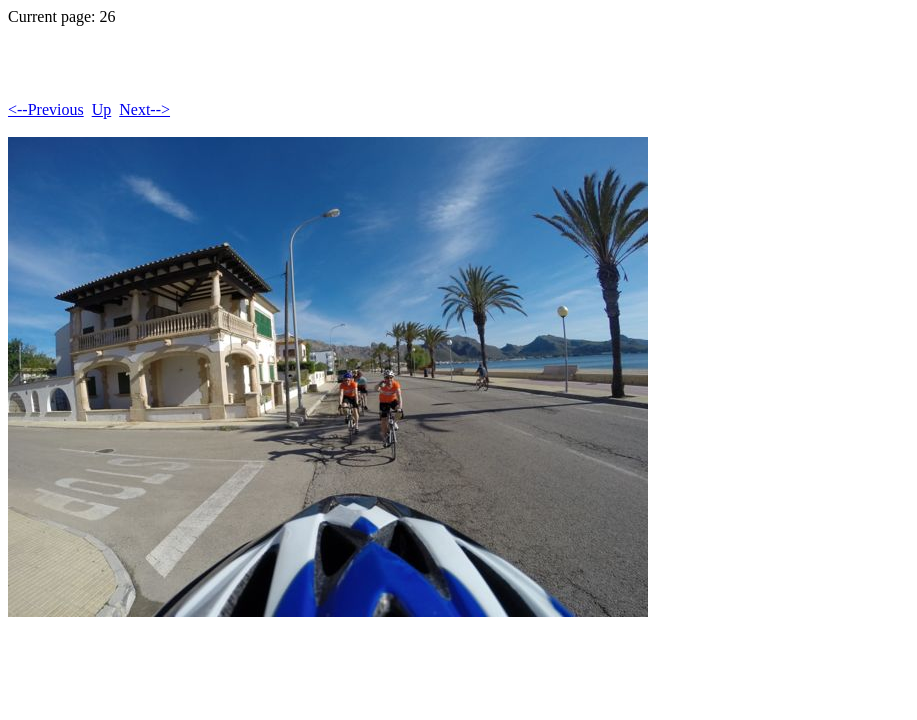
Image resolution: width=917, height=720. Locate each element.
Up (102, 109)
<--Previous (46, 109)
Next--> (144, 109)
